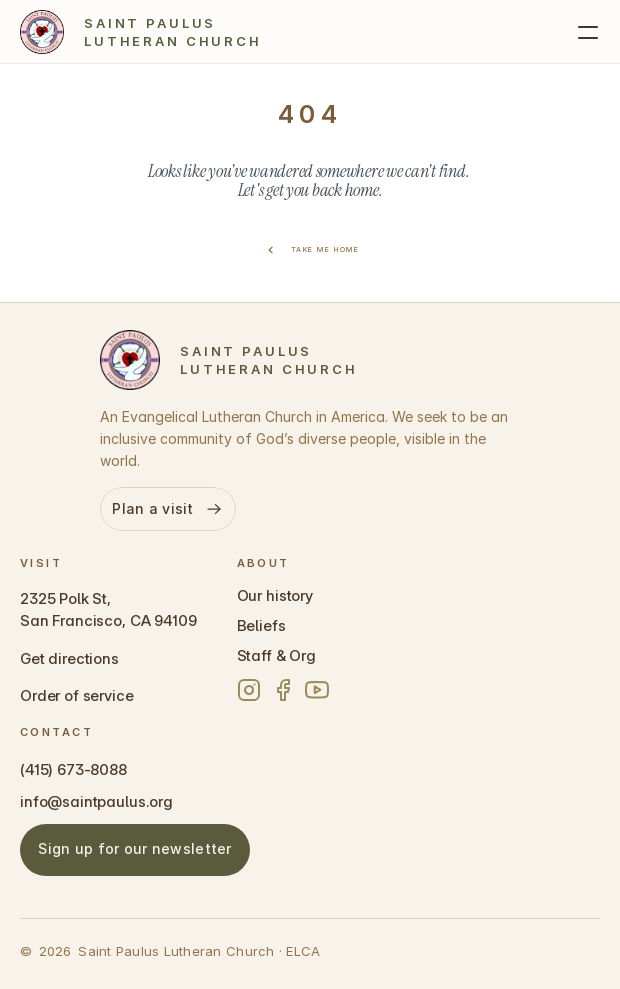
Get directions (69, 658)
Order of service (77, 695)
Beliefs (261, 625)
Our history (275, 595)
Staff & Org (276, 655)
